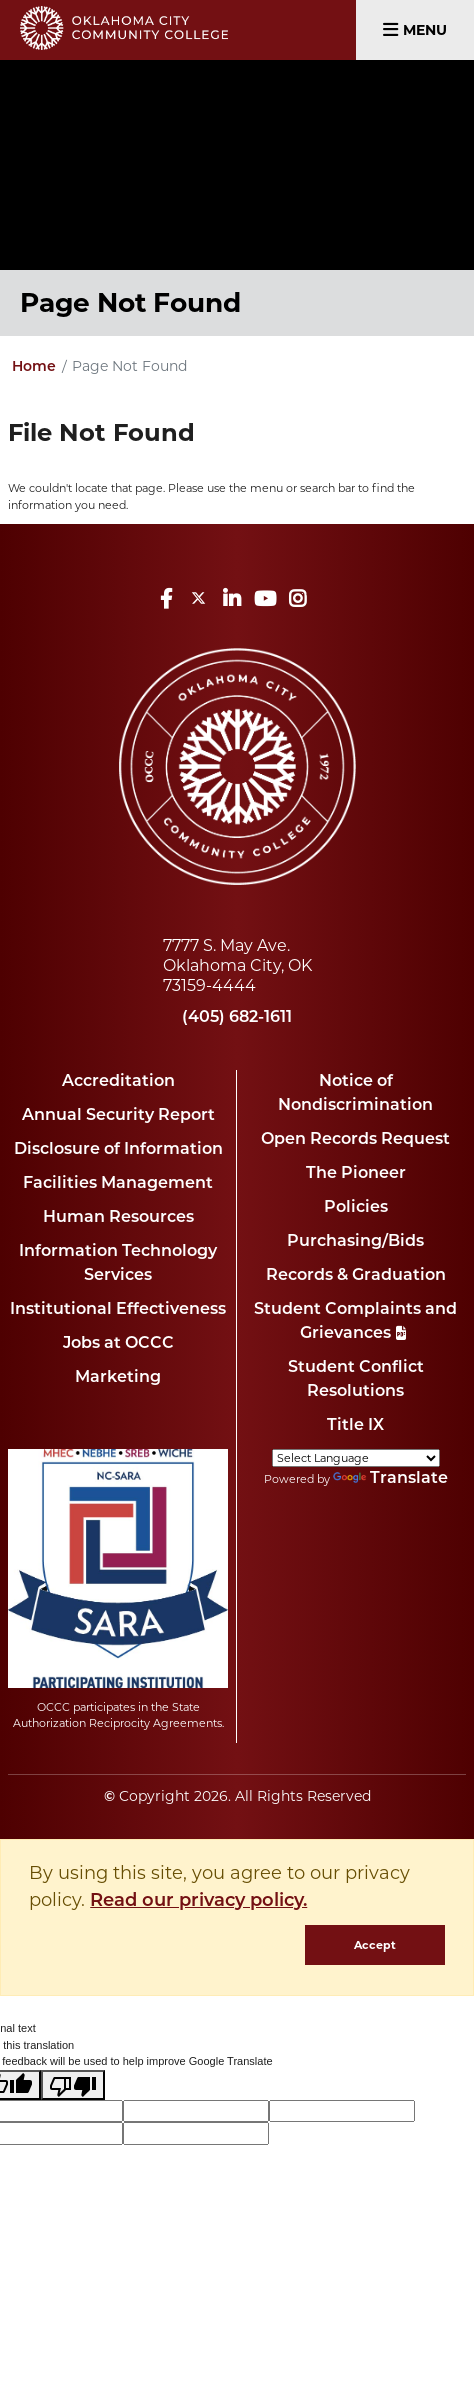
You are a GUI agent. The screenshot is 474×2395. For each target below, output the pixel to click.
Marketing (118, 1378)
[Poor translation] (73, 2085)
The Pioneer (356, 1174)
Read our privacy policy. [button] (198, 1901)
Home (34, 367)
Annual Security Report (118, 1116)
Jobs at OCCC (118, 1344)
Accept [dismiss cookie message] (375, 1945)
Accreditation (118, 1082)
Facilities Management (118, 1184)
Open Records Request (355, 1140)
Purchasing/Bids (355, 1242)
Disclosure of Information (118, 1150)
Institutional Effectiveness (118, 1310)
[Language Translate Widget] (356, 1458)
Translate (390, 1479)
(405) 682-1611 (237, 1018)
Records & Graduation (356, 1276)
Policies (356, 1208)
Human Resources (118, 1218)
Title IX (355, 1426)
